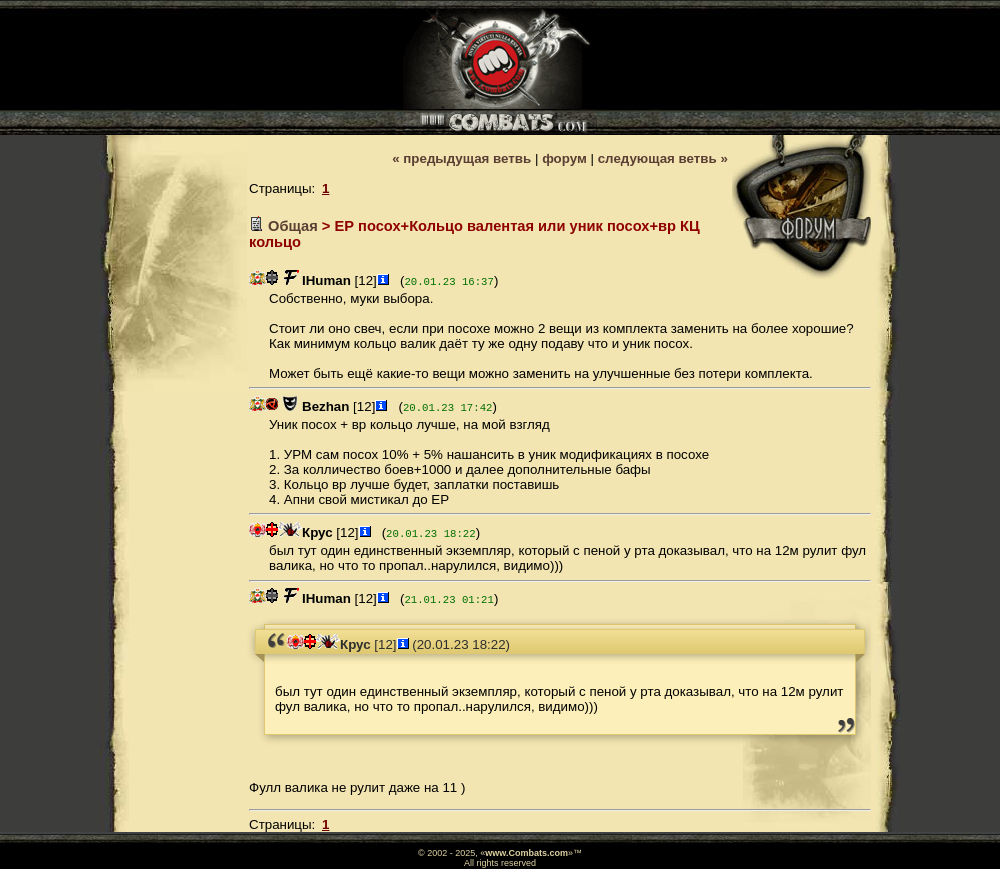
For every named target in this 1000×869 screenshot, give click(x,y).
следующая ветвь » (663, 158)
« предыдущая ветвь (461, 158)
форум (564, 158)
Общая (293, 226)
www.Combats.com (526, 853)
